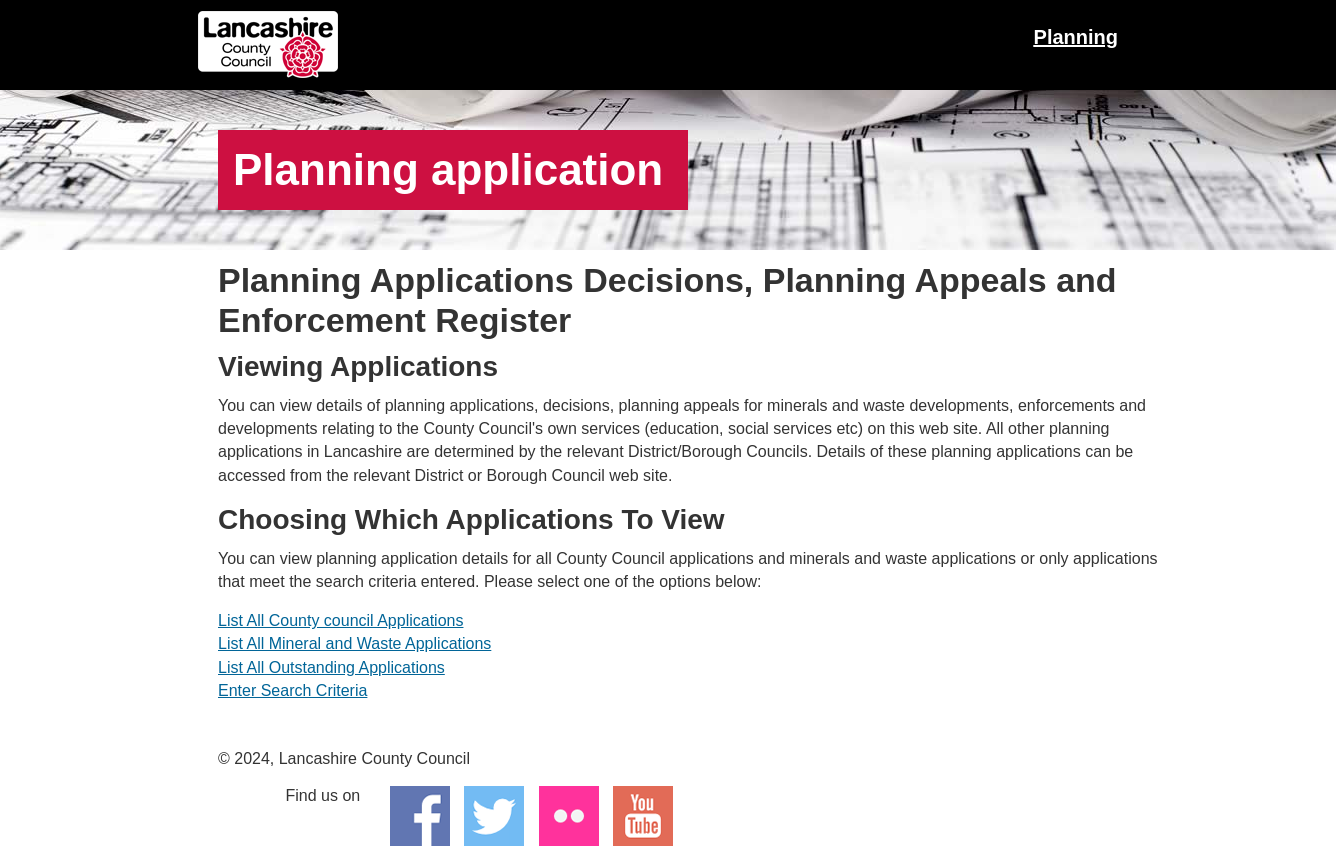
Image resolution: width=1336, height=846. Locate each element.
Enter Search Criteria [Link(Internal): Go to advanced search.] (292, 690)
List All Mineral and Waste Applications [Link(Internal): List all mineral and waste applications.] (354, 643)
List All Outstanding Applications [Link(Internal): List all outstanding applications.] (331, 667)
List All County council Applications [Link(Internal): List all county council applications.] (340, 620)
